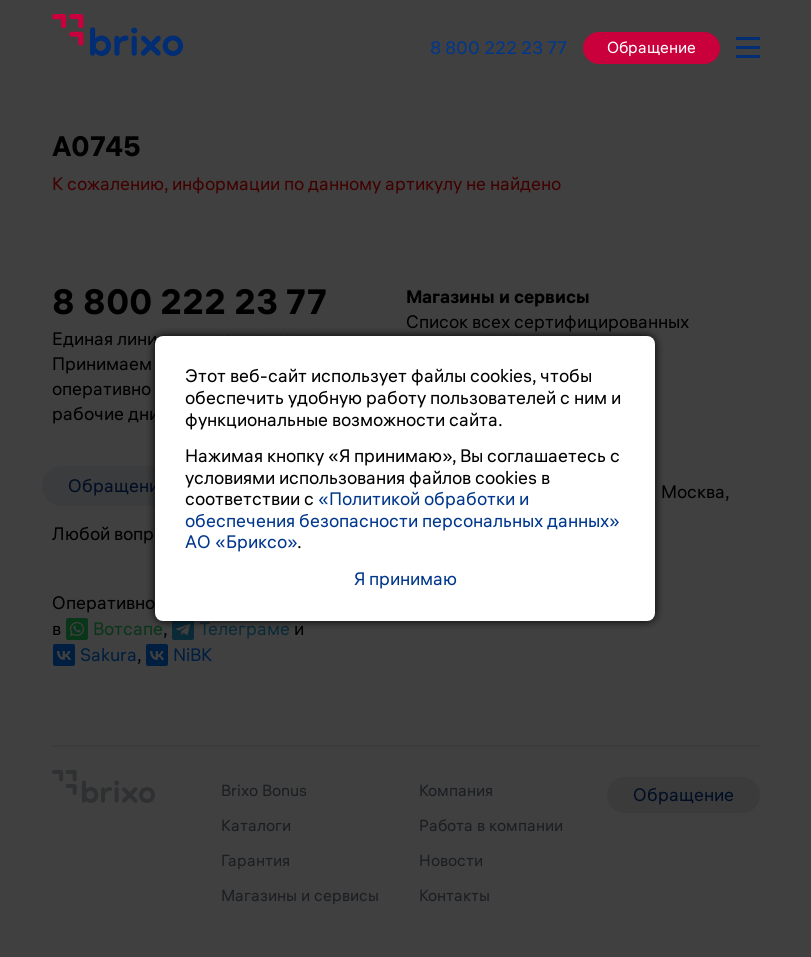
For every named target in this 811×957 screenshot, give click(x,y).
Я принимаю (405, 579)
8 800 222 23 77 (498, 48)
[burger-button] (748, 44)
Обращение (651, 48)
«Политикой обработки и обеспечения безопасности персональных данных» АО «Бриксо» (402, 520)
